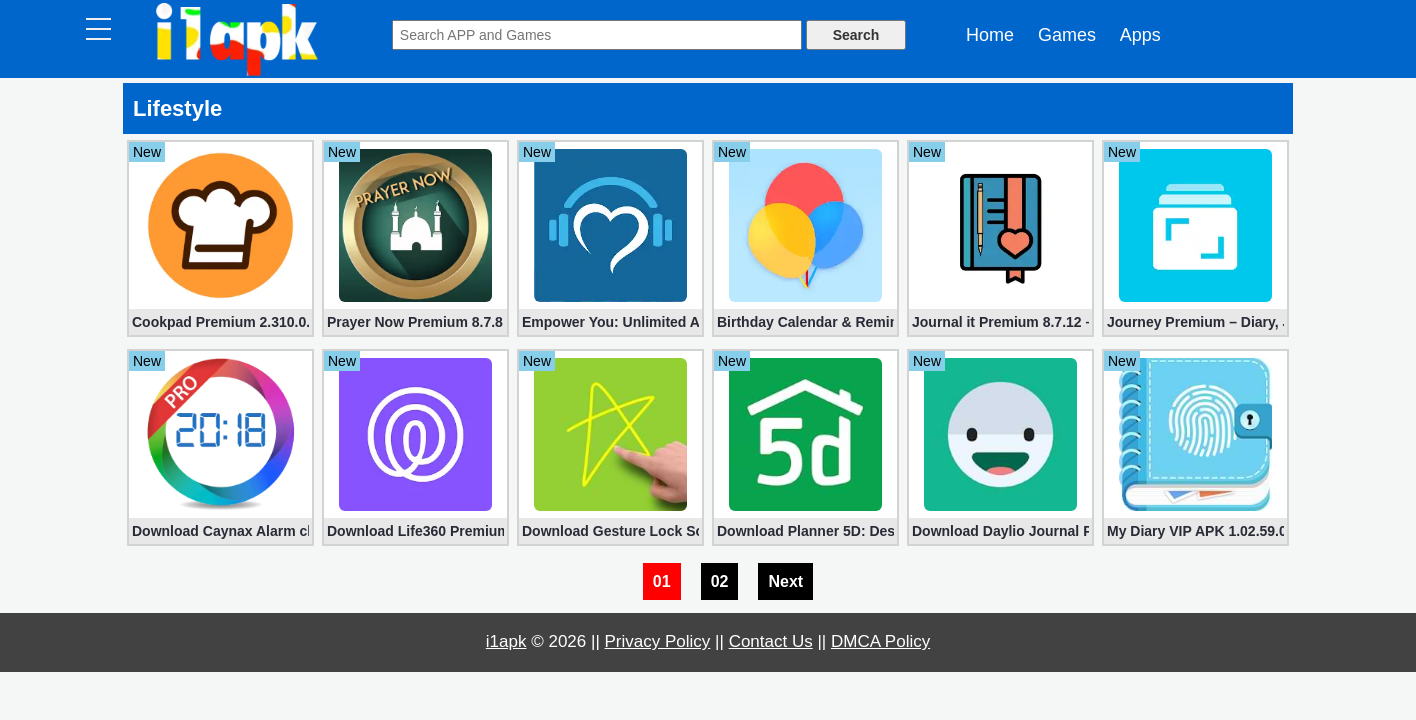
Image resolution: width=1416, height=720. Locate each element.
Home (990, 35)
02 (720, 581)
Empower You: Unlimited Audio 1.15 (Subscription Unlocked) (610, 322)
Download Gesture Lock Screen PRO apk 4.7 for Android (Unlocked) (610, 531)
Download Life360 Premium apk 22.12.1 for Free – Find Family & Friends (415, 531)
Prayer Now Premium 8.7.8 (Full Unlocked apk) (415, 322)
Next (785, 581)
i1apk (506, 641)
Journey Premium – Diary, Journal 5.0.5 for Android (1195, 322)
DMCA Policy (880, 641)
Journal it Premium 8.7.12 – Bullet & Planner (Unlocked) (1000, 322)
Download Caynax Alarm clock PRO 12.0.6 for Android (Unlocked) (220, 531)
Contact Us (771, 641)
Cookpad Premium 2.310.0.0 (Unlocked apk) (220, 322)
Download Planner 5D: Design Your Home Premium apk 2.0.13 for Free (805, 531)
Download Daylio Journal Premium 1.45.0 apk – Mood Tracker (1000, 531)
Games (1067, 35)
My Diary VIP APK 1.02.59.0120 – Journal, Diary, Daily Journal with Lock (1195, 531)
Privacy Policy (658, 641)
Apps (1140, 35)
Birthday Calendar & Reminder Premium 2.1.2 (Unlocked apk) (805, 322)
